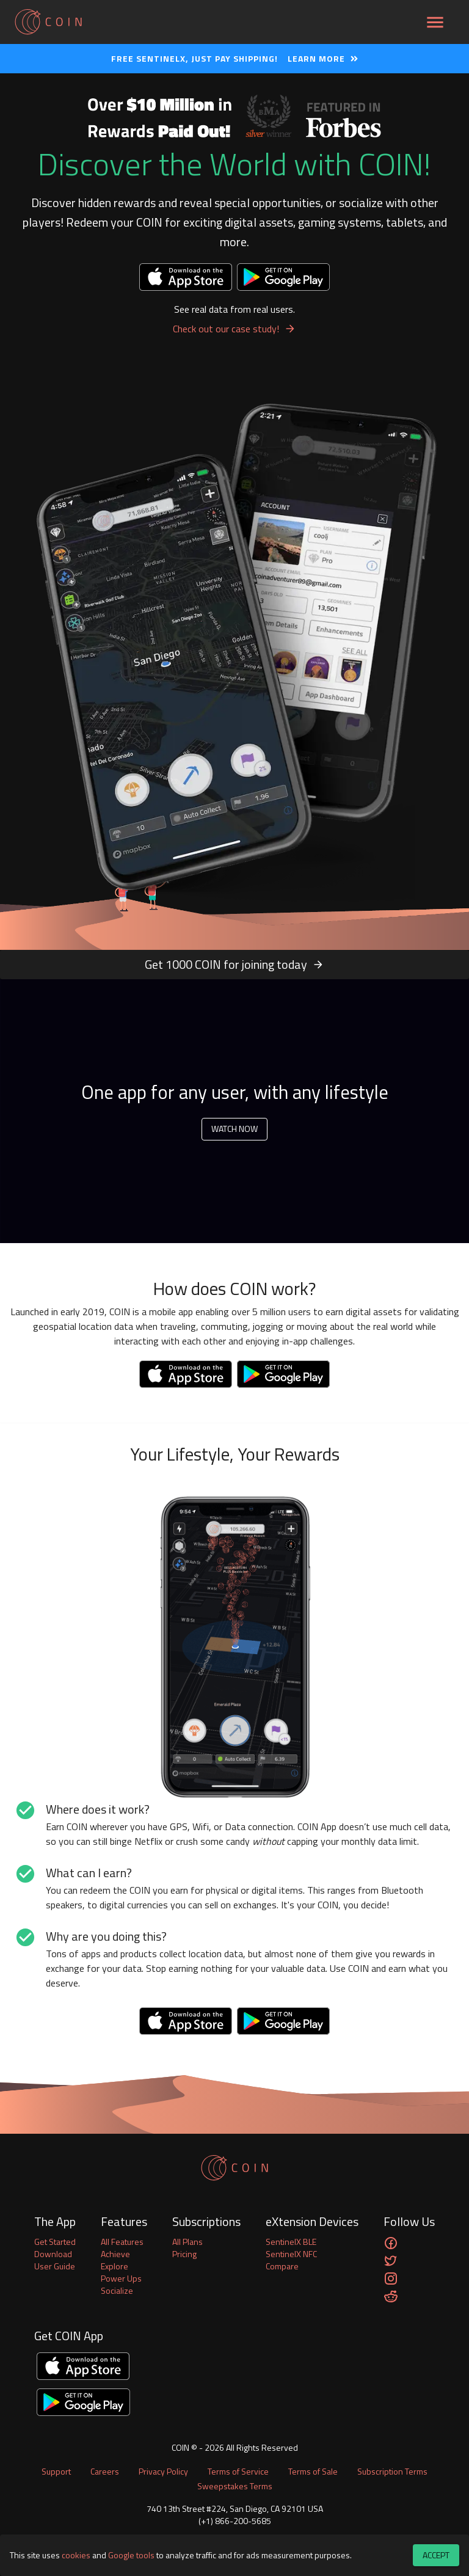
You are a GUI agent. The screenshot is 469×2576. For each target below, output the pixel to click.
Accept (436, 2555)
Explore (114, 2266)
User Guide (54, 2266)
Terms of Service (238, 2471)
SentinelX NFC (291, 2254)
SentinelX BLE (291, 2242)
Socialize (117, 2291)
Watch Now (234, 1129)
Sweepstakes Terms (234, 2485)
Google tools (131, 2555)
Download (53, 2254)
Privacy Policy (163, 2471)
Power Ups (121, 2278)
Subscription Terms (392, 2471)
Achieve (115, 2254)
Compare (282, 2266)
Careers (104, 2471)
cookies (76, 2555)
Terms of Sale (313, 2471)
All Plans (187, 2242)
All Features (122, 2242)
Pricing (184, 2254)
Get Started (55, 2242)
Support (56, 2471)
